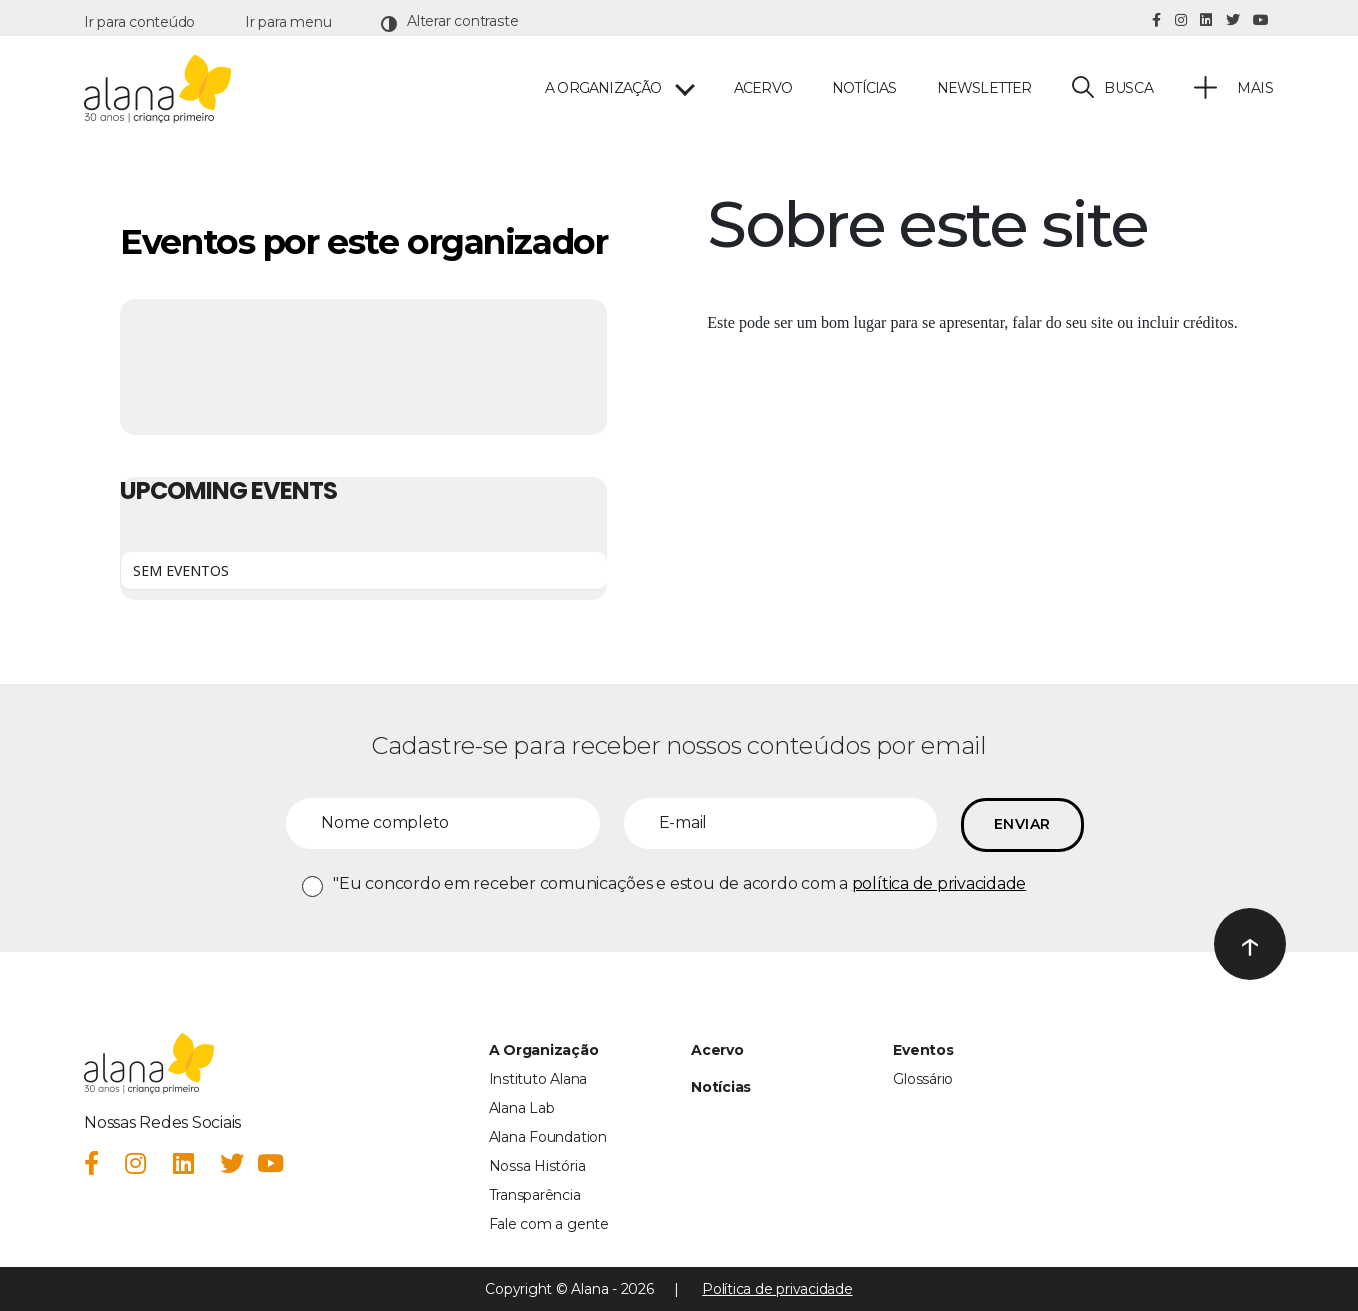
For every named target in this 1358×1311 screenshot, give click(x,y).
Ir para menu (288, 22)
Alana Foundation (548, 1137)
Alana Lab (522, 1108)
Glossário (923, 1079)
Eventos (923, 1050)
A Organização (544, 1050)
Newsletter (984, 88)
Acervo (763, 88)
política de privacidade (939, 883)
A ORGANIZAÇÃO (603, 88)
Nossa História (537, 1166)
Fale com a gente (549, 1224)
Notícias (864, 88)
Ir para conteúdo (139, 22)
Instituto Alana (538, 1079)
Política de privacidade (777, 1289)
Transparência (535, 1195)
